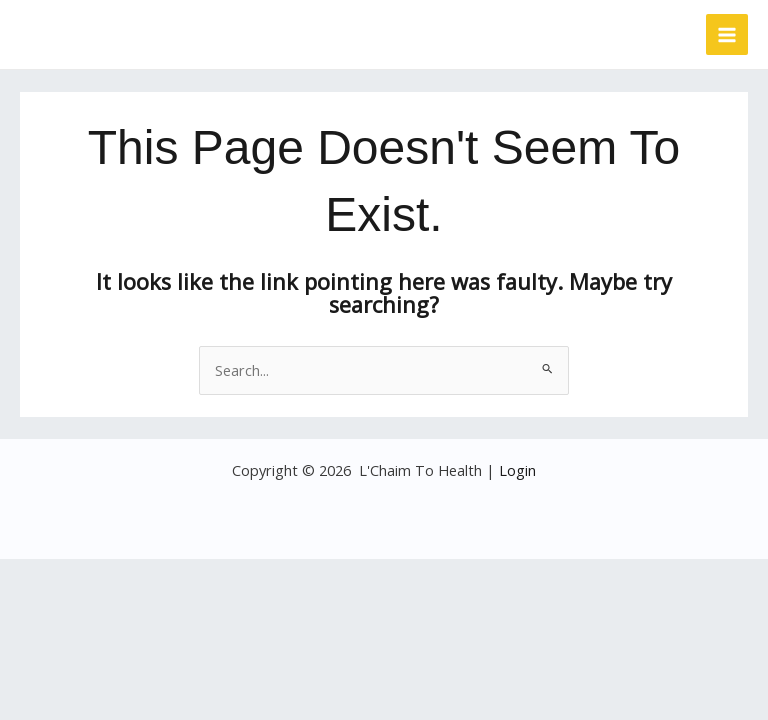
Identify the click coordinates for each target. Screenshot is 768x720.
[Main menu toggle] (727, 35)
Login (517, 470)
